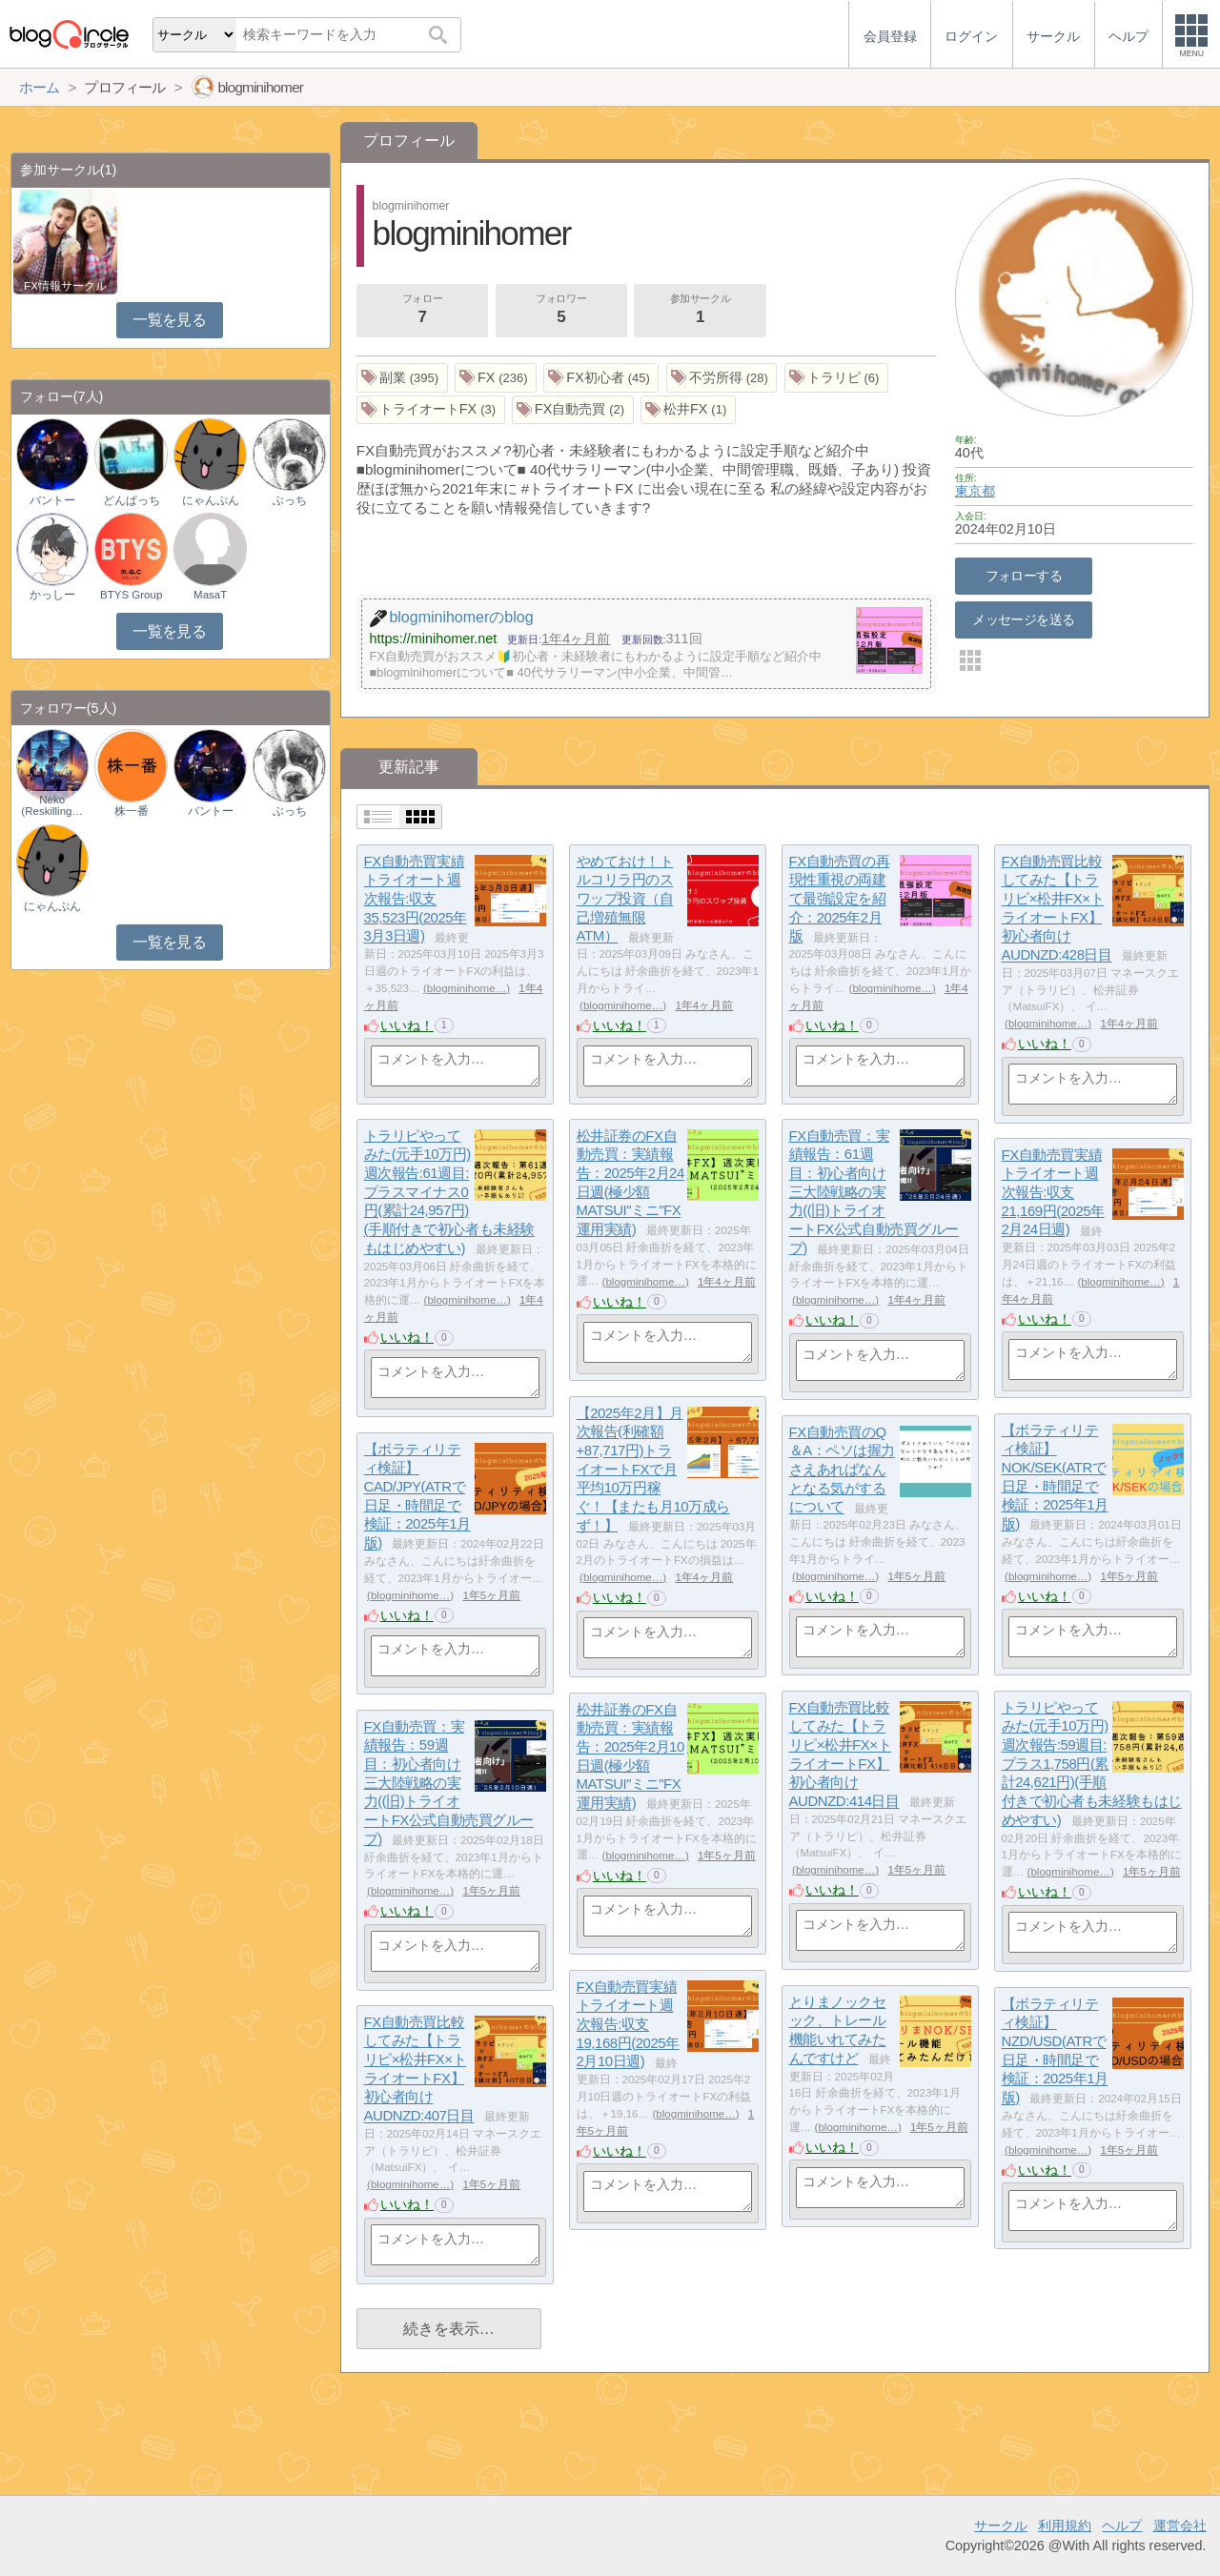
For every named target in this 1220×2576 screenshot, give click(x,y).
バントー (52, 500)
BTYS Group (131, 594)
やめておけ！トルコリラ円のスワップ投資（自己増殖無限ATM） (625, 898)
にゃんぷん (210, 500)
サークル (1000, 2525)
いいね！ (407, 1025)
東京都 (975, 490)
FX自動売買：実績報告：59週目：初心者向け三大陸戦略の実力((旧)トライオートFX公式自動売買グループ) (449, 1782)
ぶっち (290, 500)
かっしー (52, 594)
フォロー (422, 311)
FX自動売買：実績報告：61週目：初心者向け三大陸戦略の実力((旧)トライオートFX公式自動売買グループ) (874, 1191)
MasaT (210, 594)
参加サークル (701, 311)
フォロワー (561, 311)
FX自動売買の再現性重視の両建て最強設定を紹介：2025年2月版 (839, 898)
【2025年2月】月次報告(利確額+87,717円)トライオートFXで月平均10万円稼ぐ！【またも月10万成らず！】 (653, 1469)
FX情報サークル (65, 286)
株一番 (131, 811)
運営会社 (1180, 2525)
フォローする (1024, 575)
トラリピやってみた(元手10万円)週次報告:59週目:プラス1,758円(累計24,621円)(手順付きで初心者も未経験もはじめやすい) (1092, 1763)
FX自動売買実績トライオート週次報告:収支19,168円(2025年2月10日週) (628, 2024)
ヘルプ (1122, 2525)
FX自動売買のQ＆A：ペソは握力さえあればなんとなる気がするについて (842, 1469)
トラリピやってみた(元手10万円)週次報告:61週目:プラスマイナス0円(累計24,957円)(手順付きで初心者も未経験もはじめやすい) (449, 1191)
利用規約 (1064, 2525)
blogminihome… (466, 988)
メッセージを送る (1023, 619)
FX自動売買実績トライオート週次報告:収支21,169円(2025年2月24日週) (1053, 1192)
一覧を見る (169, 320)
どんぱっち (131, 500)
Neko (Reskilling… (52, 805)
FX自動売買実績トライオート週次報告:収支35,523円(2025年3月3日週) (415, 898)
